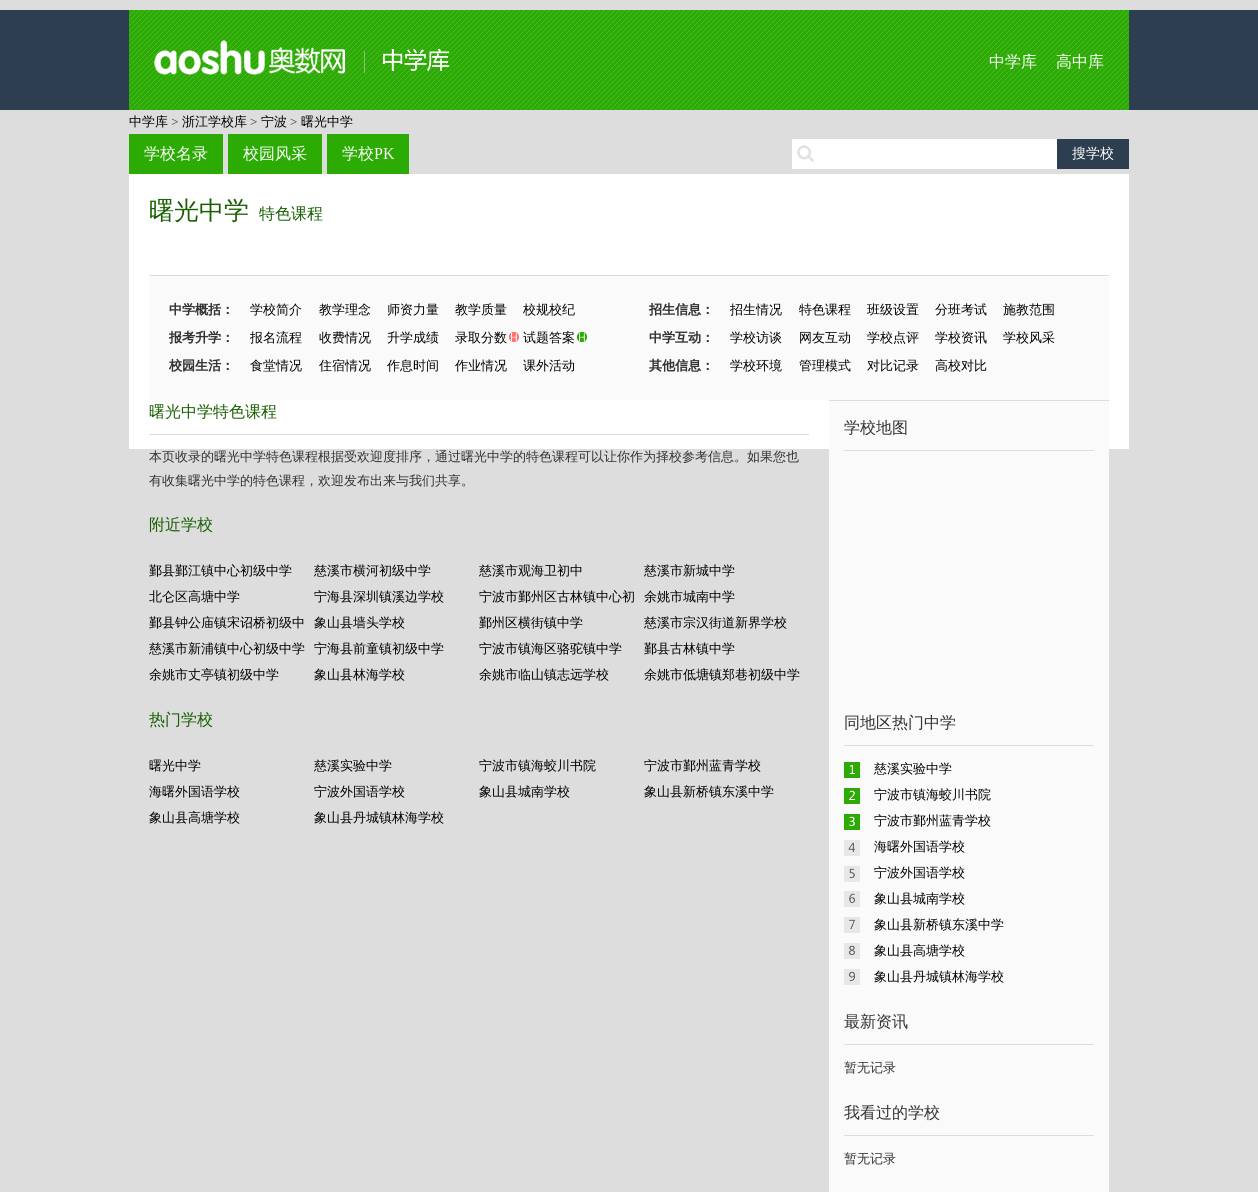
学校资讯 (961, 337)
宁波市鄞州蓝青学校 (702, 765)
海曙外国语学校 (194, 791)
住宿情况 (345, 365)
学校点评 (893, 337)
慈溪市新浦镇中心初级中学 (227, 648)
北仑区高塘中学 (194, 596)
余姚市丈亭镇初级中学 (214, 674)
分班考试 (961, 309)
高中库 (1080, 61)
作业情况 (481, 365)
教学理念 (345, 309)
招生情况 (756, 309)
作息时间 (413, 365)
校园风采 (275, 153)
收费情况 (345, 337)
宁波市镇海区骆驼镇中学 (550, 648)
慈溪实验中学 (353, 765)
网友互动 (825, 337)
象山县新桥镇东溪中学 (709, 791)
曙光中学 (327, 121)
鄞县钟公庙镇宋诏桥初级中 (227, 622)
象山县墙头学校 (359, 622)
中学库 (1013, 61)
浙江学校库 (214, 121)
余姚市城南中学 (689, 596)
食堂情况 (276, 365)
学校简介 (276, 309)
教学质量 (481, 309)
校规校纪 (549, 309)
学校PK (368, 153)
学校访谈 (756, 337)
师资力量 (413, 309)
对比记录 (893, 365)
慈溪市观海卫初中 (531, 570)
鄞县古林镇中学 (689, 648)
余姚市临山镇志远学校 (544, 674)
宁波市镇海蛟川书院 (537, 765)
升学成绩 (413, 337)
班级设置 (893, 309)
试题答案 (549, 337)
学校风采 (1029, 337)
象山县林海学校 (359, 674)
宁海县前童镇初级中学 (379, 648)
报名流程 (276, 337)
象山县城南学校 (524, 791)
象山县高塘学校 (194, 817)
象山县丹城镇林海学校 (379, 817)
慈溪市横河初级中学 (372, 570)
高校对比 (961, 365)
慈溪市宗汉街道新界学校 (715, 622)
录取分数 (481, 337)
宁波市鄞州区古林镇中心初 (557, 596)
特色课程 (291, 213)
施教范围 (1029, 309)
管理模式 (825, 365)
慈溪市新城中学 (689, 570)
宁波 (274, 121)
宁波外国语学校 (359, 791)
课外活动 (549, 365)
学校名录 (176, 153)
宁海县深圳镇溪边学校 (379, 596)
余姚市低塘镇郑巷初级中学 (722, 674)
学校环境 (756, 365)
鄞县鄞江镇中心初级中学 (220, 570)
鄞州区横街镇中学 (531, 622)
